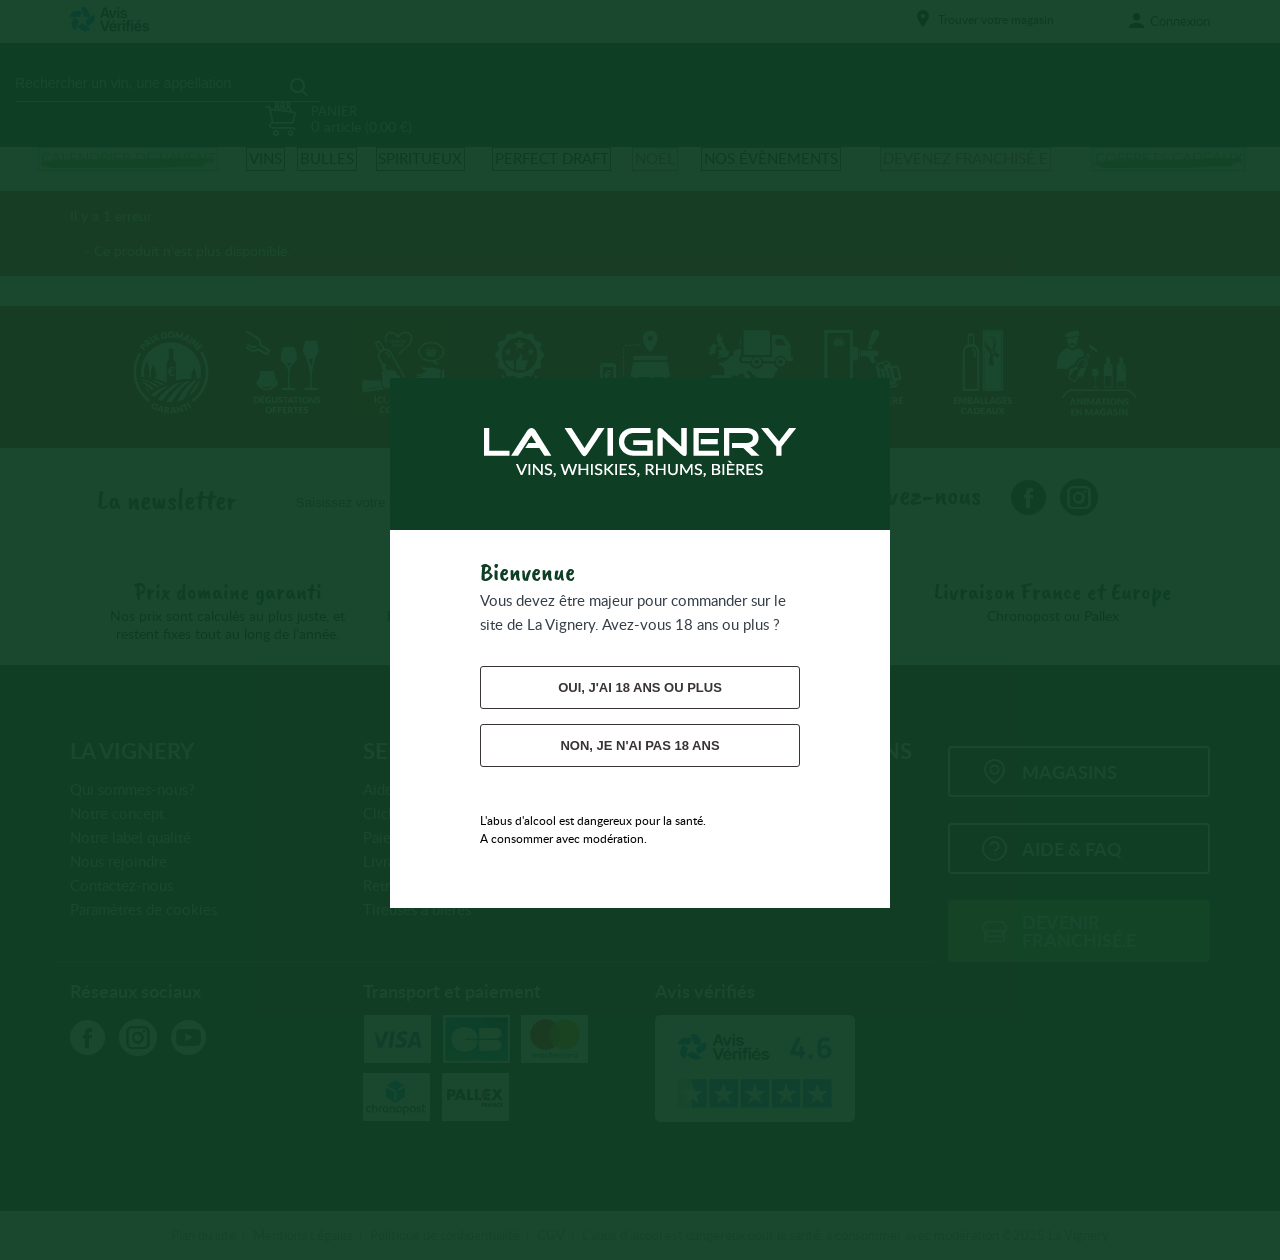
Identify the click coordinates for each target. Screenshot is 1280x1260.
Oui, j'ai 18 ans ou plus (640, 687)
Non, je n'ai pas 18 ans (639, 745)
